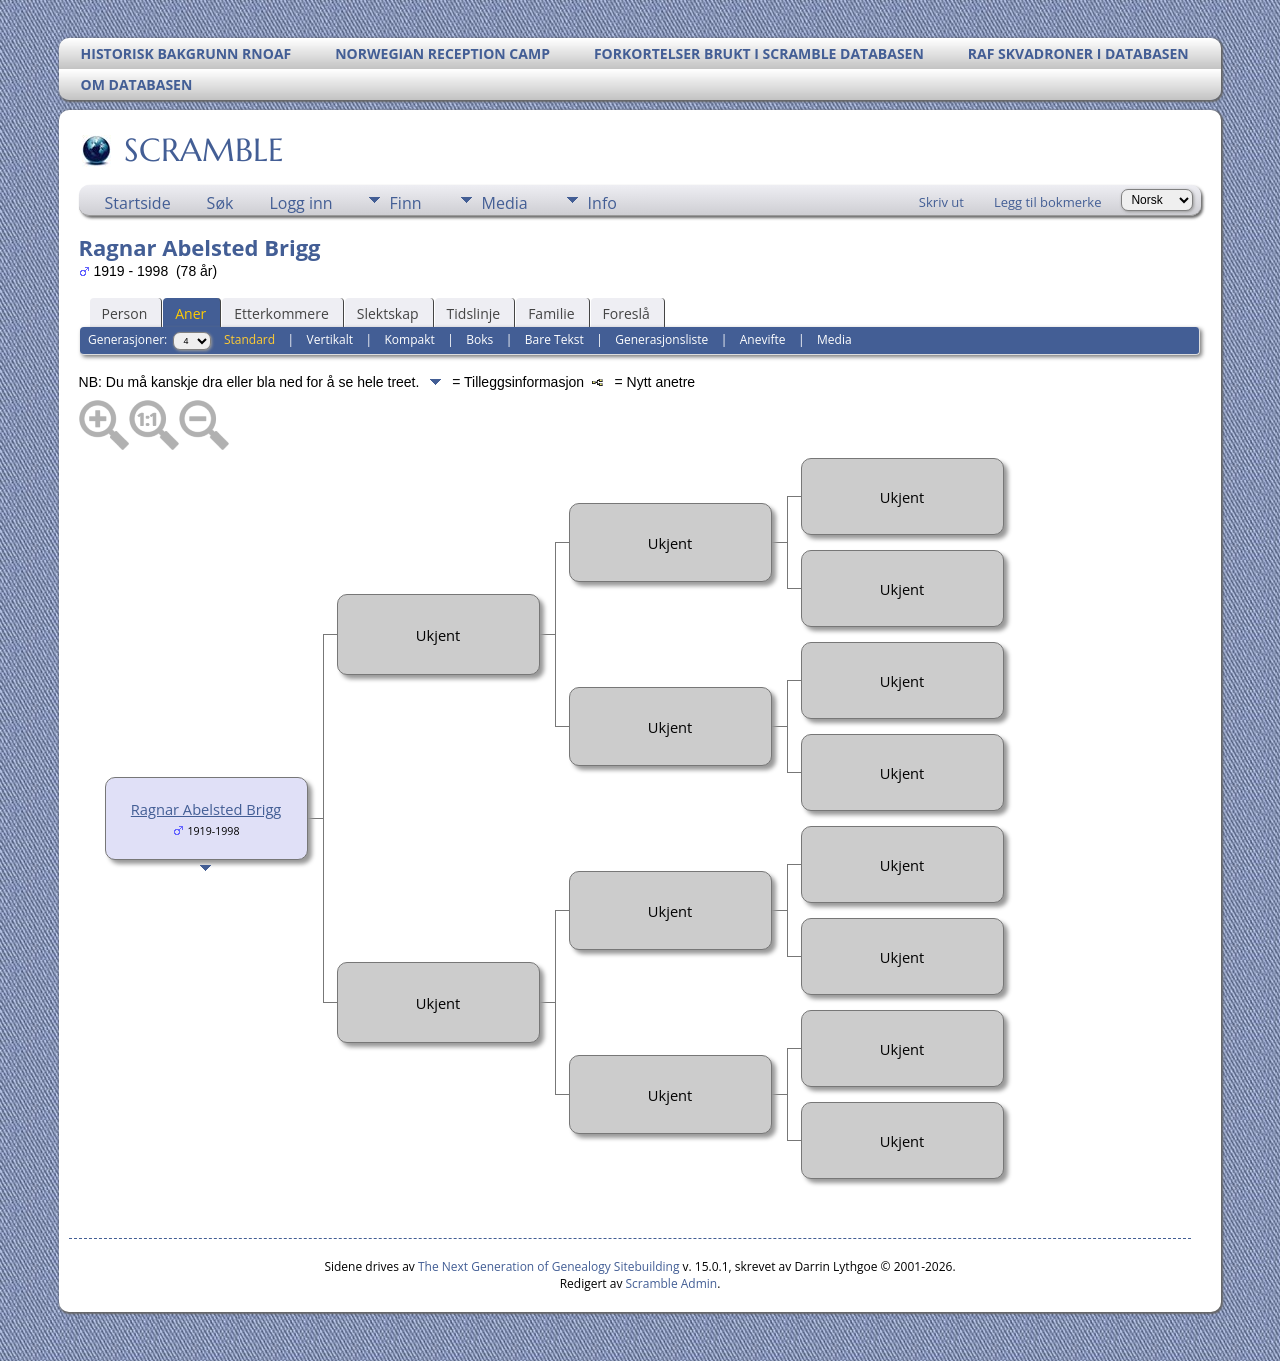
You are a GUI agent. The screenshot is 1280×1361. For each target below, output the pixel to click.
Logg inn (300, 203)
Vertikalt (330, 339)
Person (125, 313)
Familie (551, 313)
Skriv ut (941, 202)
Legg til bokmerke (1048, 202)
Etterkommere (281, 313)
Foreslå (626, 313)
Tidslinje (474, 313)
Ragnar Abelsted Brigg (206, 809)
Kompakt (410, 339)
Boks (479, 339)
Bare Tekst (554, 339)
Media (505, 203)
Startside (138, 203)
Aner (190, 313)
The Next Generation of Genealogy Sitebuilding (549, 1266)
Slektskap (388, 313)
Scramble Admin (672, 1283)
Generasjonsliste (661, 339)
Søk (220, 203)
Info (602, 203)
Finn (406, 203)
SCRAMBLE (202, 150)
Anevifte (763, 339)
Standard (249, 339)
